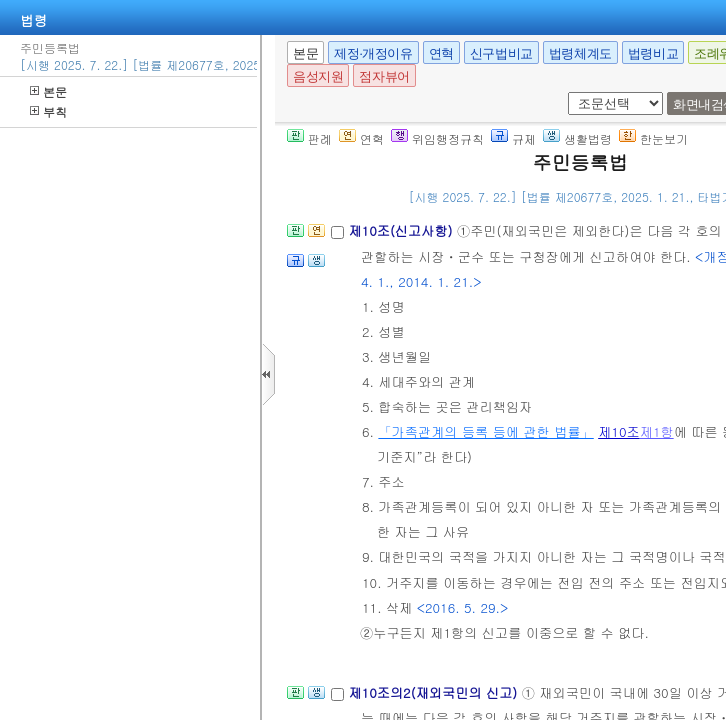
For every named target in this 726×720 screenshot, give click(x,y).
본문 (48, 91)
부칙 (48, 111)
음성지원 (318, 76)
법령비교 (653, 53)
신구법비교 (501, 53)
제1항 (657, 431)
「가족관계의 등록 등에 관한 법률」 (485, 431)
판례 (309, 138)
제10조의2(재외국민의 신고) (434, 692)
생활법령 (577, 138)
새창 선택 (564, 92)
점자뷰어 (384, 76)
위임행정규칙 (437, 138)
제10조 (619, 431)
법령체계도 (580, 53)
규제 (513, 138)
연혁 (441, 53)
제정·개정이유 (373, 53)
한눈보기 (653, 138)
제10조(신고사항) (402, 230)
